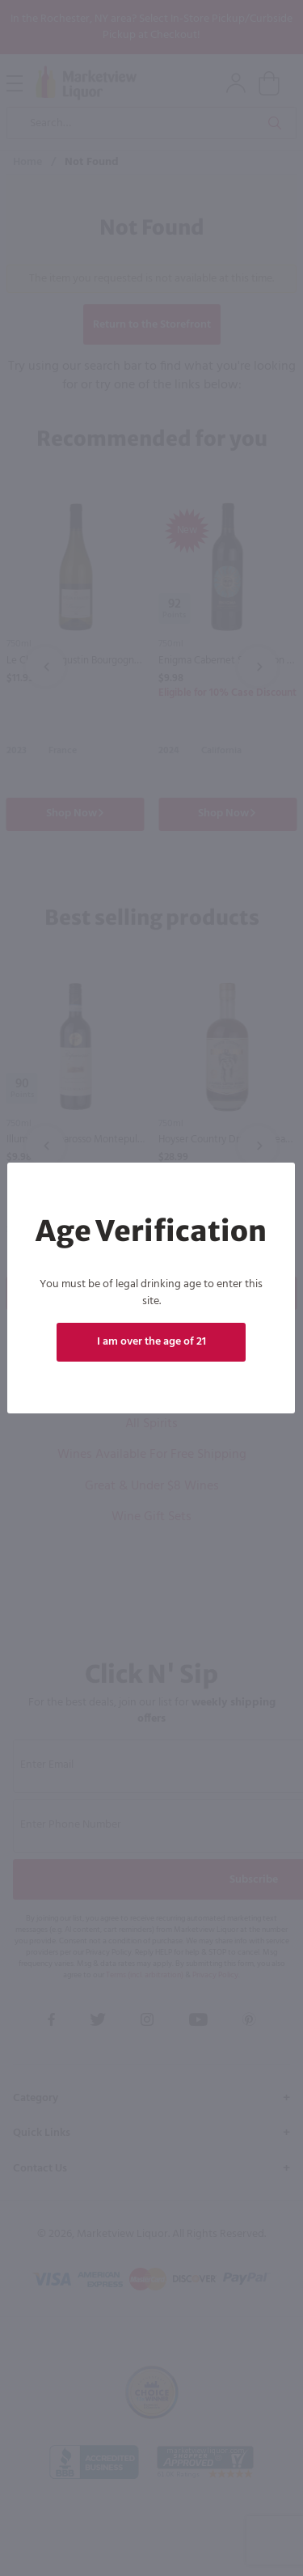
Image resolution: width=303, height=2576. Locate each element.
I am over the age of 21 (151, 1341)
